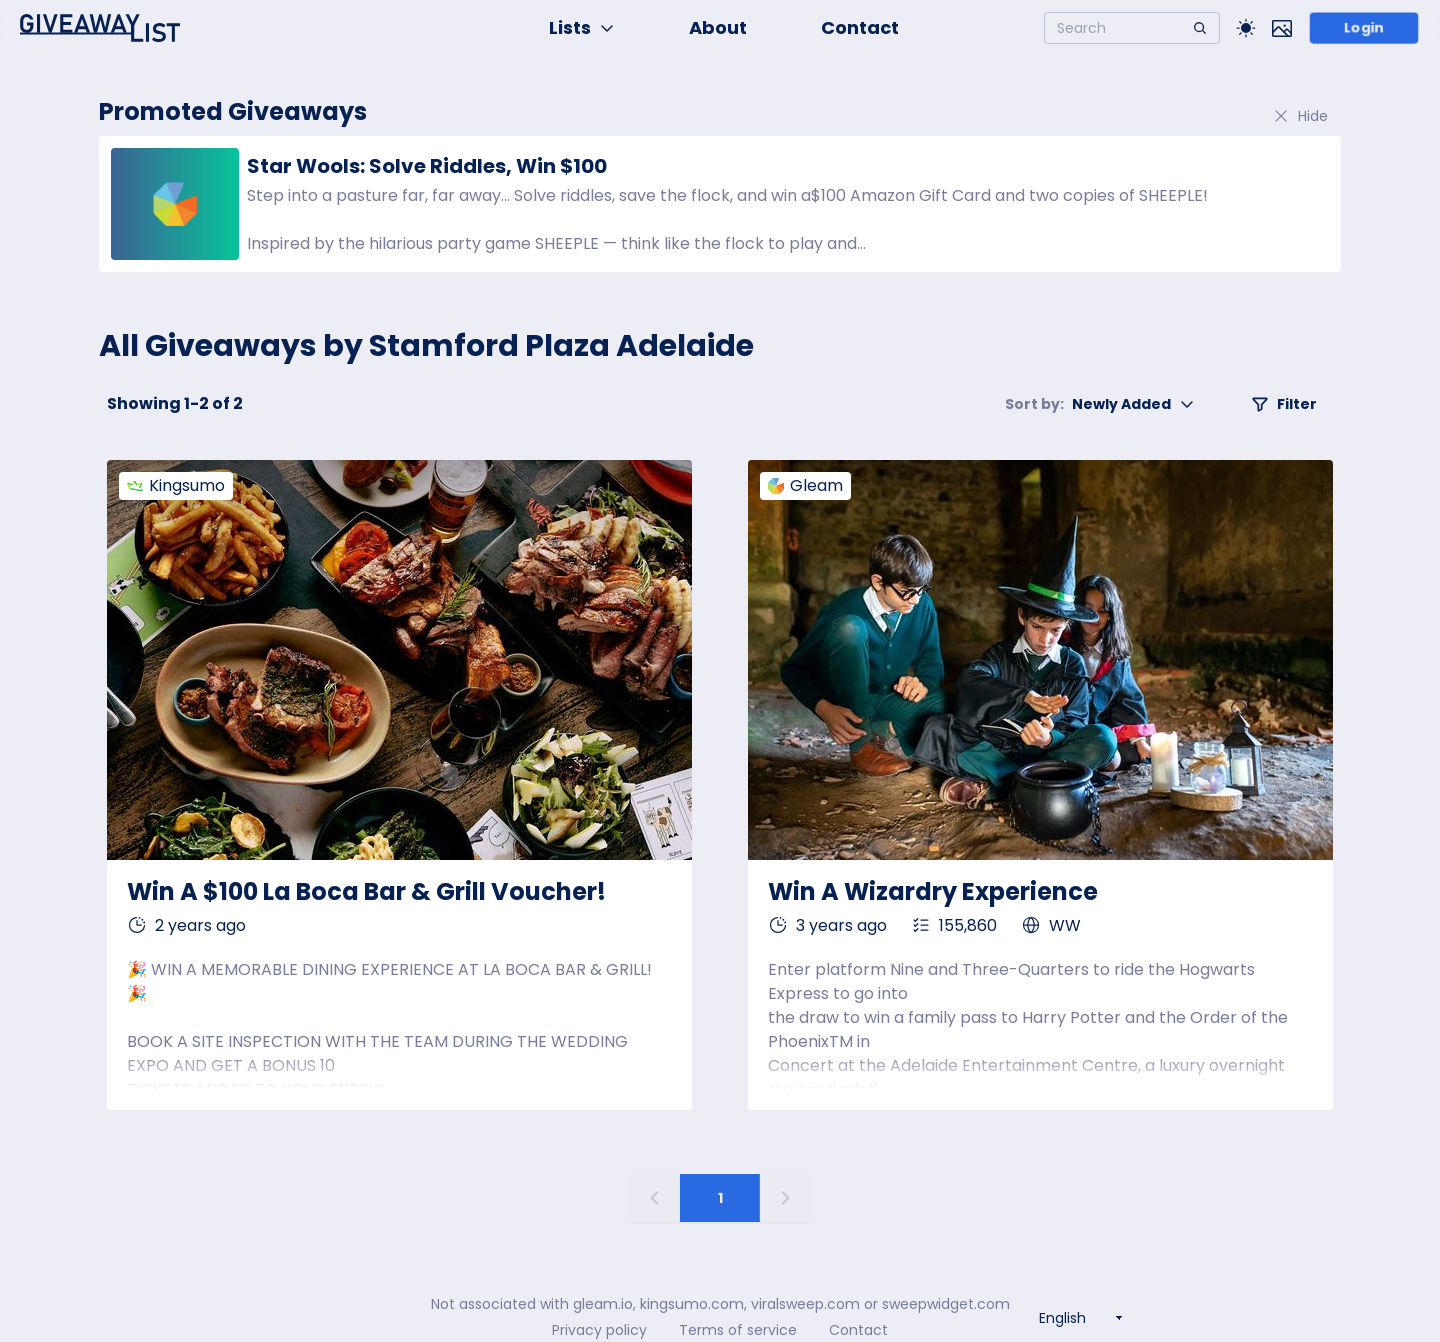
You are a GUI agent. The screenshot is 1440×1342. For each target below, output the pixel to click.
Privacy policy (599, 1330)
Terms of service (738, 1330)
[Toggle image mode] (1282, 28)
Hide (1300, 116)
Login (1364, 28)
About (718, 27)
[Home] (100, 28)
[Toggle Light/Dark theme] (1246, 28)
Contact (860, 27)
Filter (1284, 404)
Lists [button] (582, 27)
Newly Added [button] (1100, 404)
